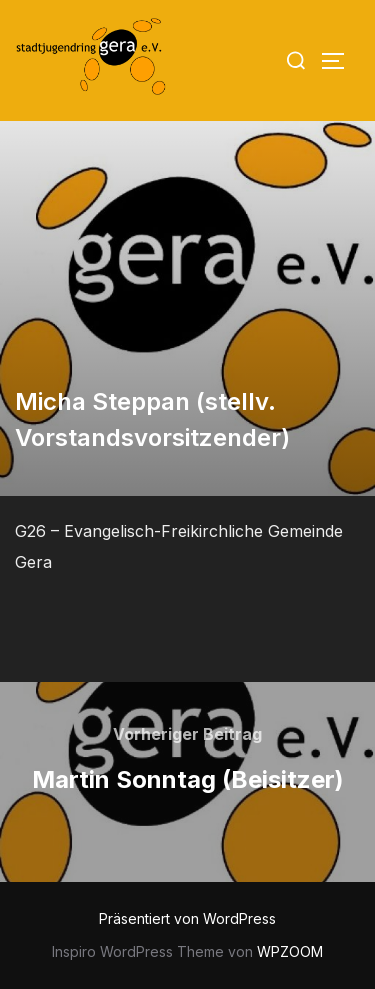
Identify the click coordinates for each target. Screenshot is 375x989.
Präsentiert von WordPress (187, 918)
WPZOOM (290, 951)
